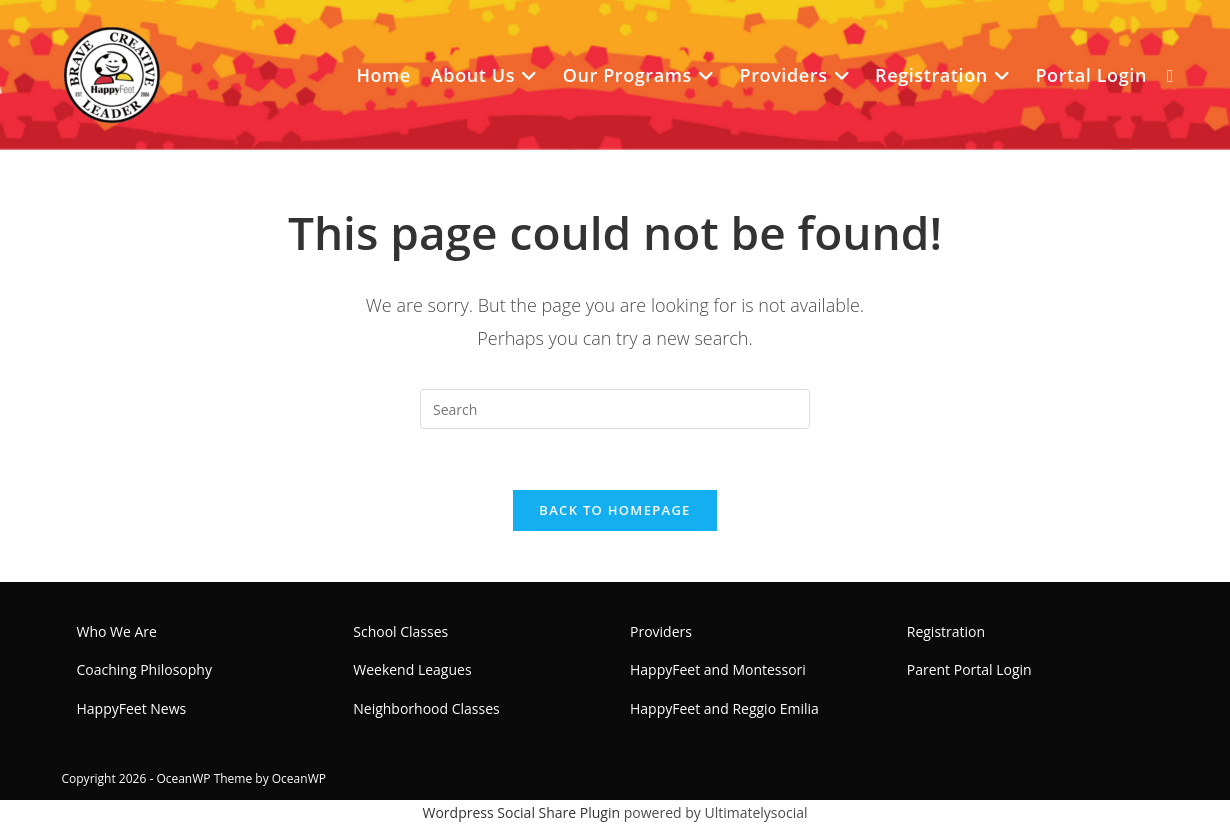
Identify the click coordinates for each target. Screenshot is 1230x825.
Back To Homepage (614, 510)
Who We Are (117, 631)
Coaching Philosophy (144, 669)
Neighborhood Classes (426, 708)
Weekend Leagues (412, 669)
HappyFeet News (132, 708)
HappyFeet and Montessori (718, 669)
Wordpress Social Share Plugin (523, 812)
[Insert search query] (615, 409)
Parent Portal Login (969, 669)
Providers (661, 631)
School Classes (400, 631)
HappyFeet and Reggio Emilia (724, 708)
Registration (946, 631)
